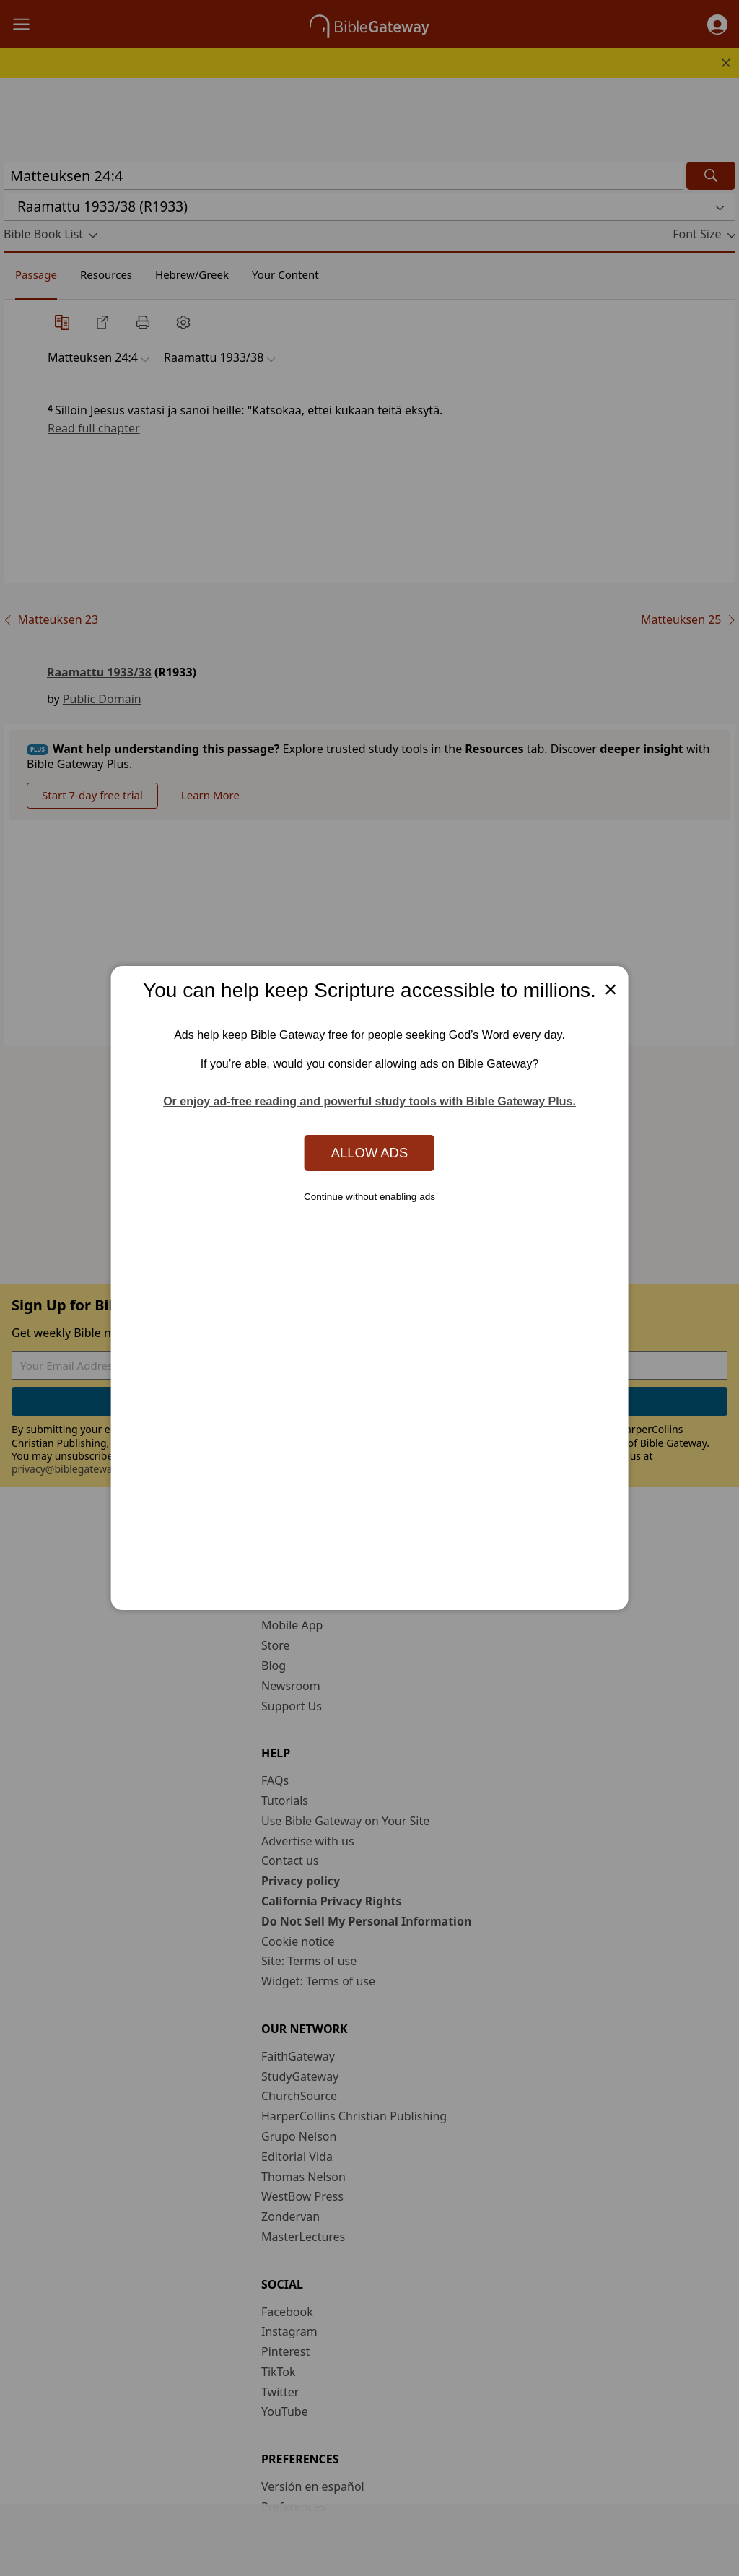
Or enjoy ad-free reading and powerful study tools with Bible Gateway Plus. (369, 1101)
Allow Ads (369, 1152)
